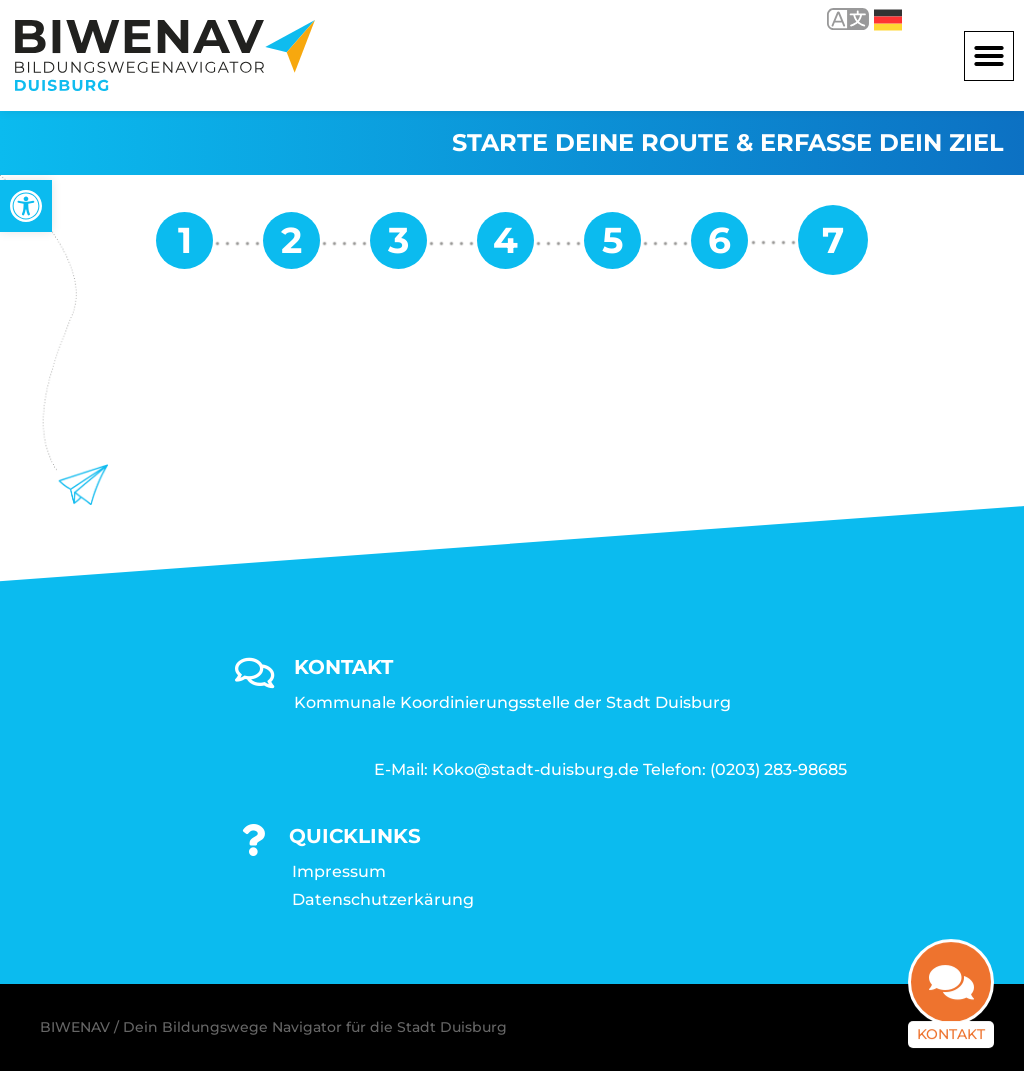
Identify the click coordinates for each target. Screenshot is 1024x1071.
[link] (26, 206)
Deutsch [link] (888, 20)
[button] (989, 56)
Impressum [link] (339, 871)
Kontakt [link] (951, 1025)
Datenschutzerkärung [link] (383, 899)
